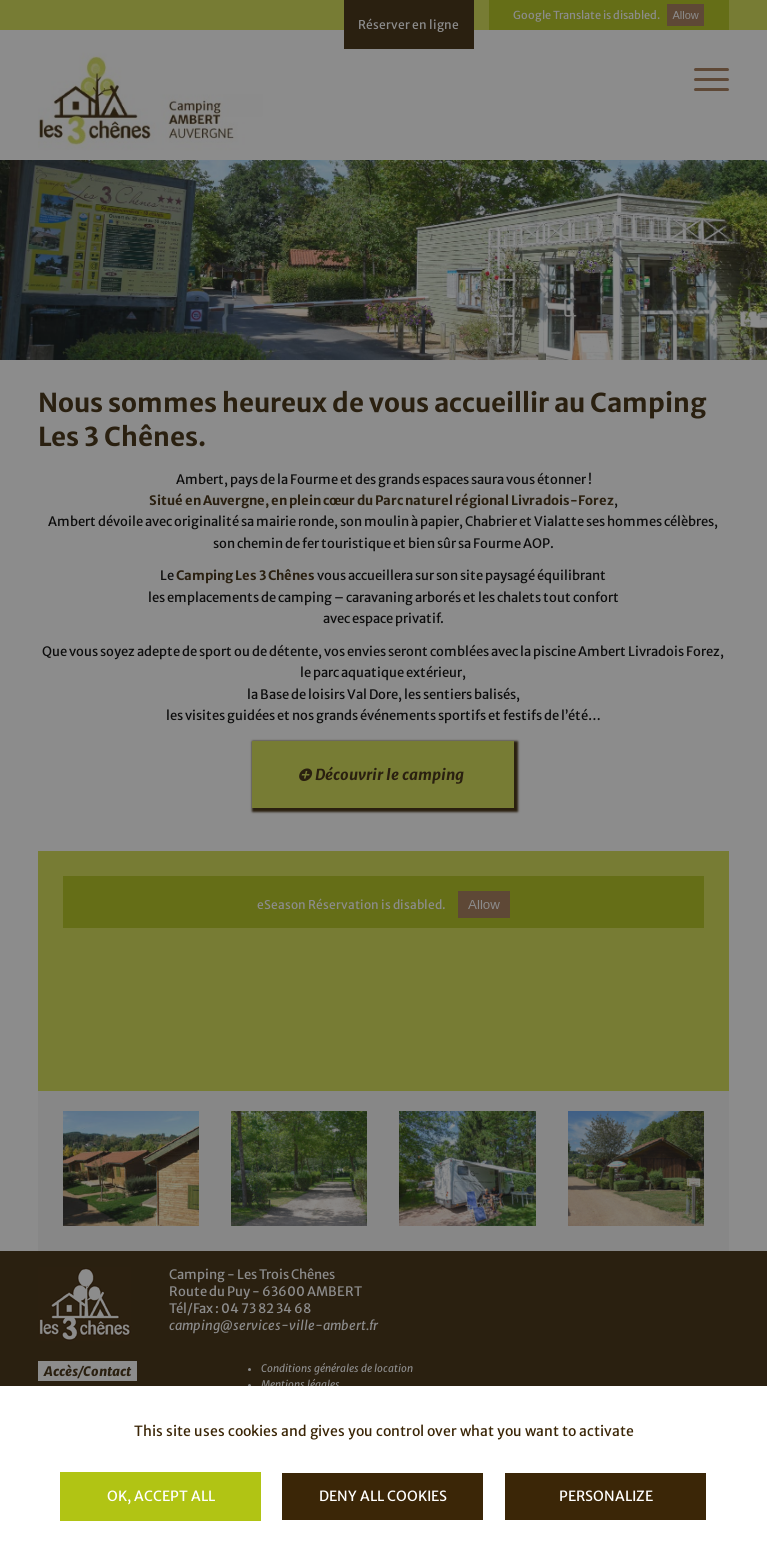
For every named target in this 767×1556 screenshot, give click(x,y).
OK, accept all (161, 1496)
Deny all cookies (383, 1496)
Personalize (606, 1496)
